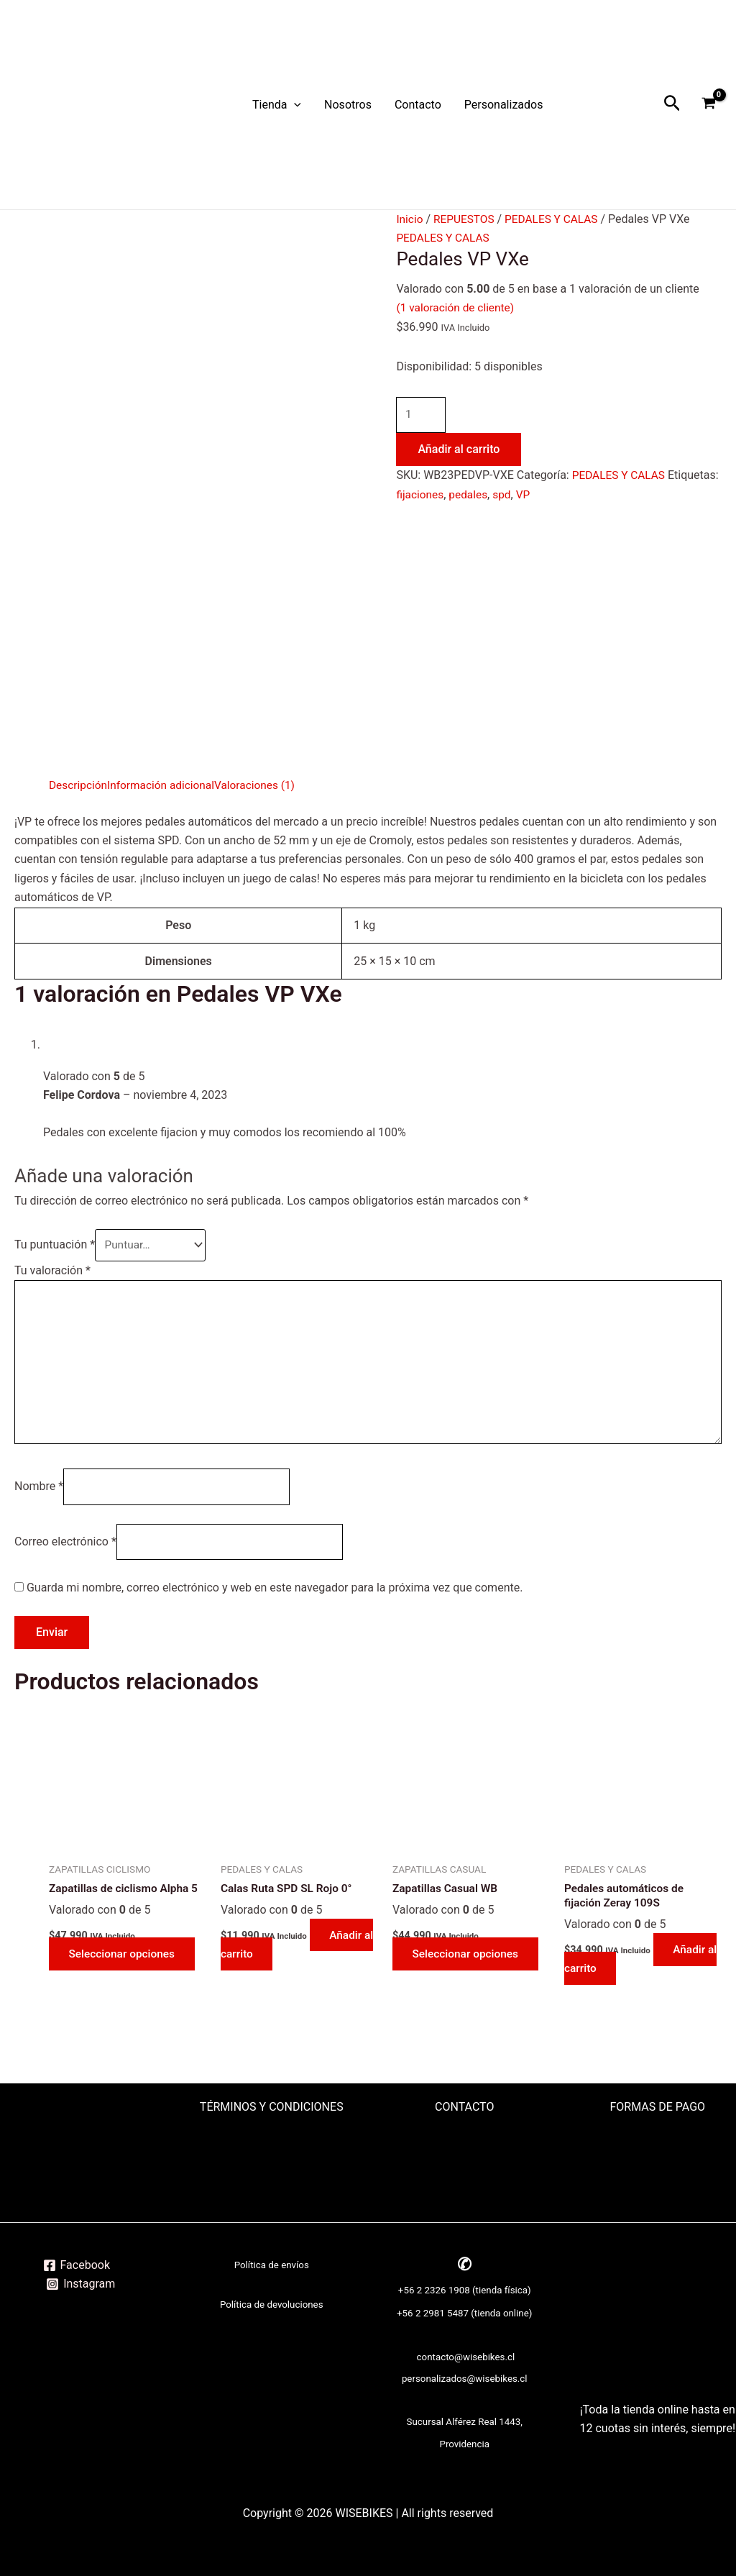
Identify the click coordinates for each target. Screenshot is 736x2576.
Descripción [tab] (79, 785)
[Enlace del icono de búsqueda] (672, 105)
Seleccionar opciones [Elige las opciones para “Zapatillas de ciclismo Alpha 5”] (125, 1965)
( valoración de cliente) (457, 307)
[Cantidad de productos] (421, 415)
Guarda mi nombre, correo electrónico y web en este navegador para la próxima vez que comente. (275, 1597)
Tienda (276, 105)
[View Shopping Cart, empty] (708, 105)
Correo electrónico (65, 1551)
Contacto (418, 104)
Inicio (409, 219)
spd (558, 495)
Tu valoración (52, 1271)
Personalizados (503, 104)
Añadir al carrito (459, 450)
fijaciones (474, 495)
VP (581, 495)
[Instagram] (81, 2284)
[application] (294, 105)
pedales (525, 495)
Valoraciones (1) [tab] (262, 785)
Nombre (38, 1495)
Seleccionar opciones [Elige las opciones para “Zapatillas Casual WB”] (469, 1965)
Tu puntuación (54, 1246)
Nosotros (348, 104)
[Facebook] (76, 2265)
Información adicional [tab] (165, 785)
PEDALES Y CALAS (556, 219)
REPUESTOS (465, 219)
